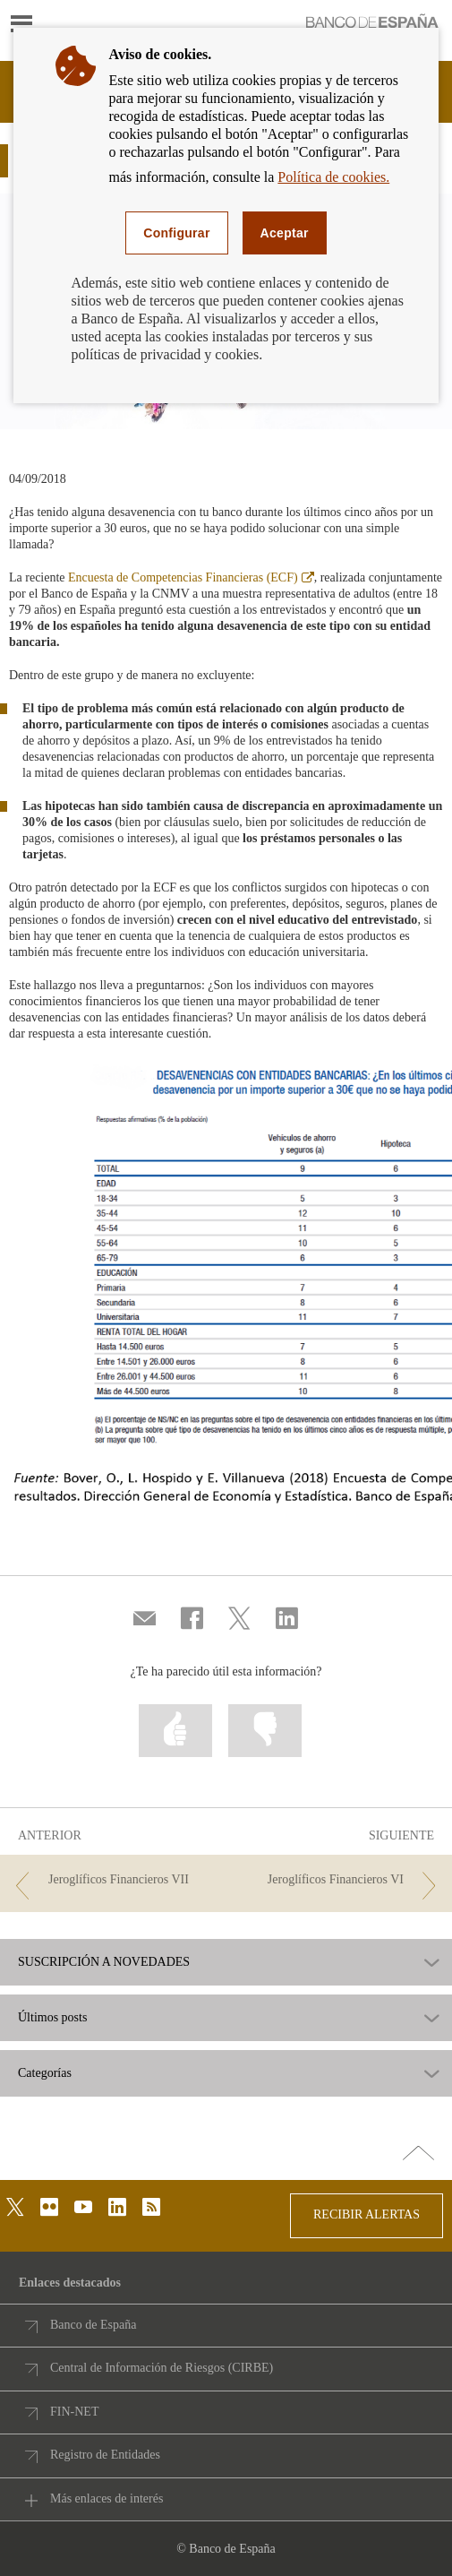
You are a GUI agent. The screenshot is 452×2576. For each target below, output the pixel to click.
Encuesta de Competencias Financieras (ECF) (191, 577)
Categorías (45, 2073)
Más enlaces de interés (106, 2498)
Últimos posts (52, 2018)
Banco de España (93, 2324)
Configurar (176, 233)
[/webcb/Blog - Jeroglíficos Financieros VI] (339, 1880)
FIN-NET (74, 2411)
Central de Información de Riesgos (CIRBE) (161, 2367)
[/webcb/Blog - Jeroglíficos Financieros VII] (113, 1880)
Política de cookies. (333, 177)
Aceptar (284, 233)
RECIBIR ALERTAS (366, 2214)
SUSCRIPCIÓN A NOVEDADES (104, 1962)
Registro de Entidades (105, 2454)
